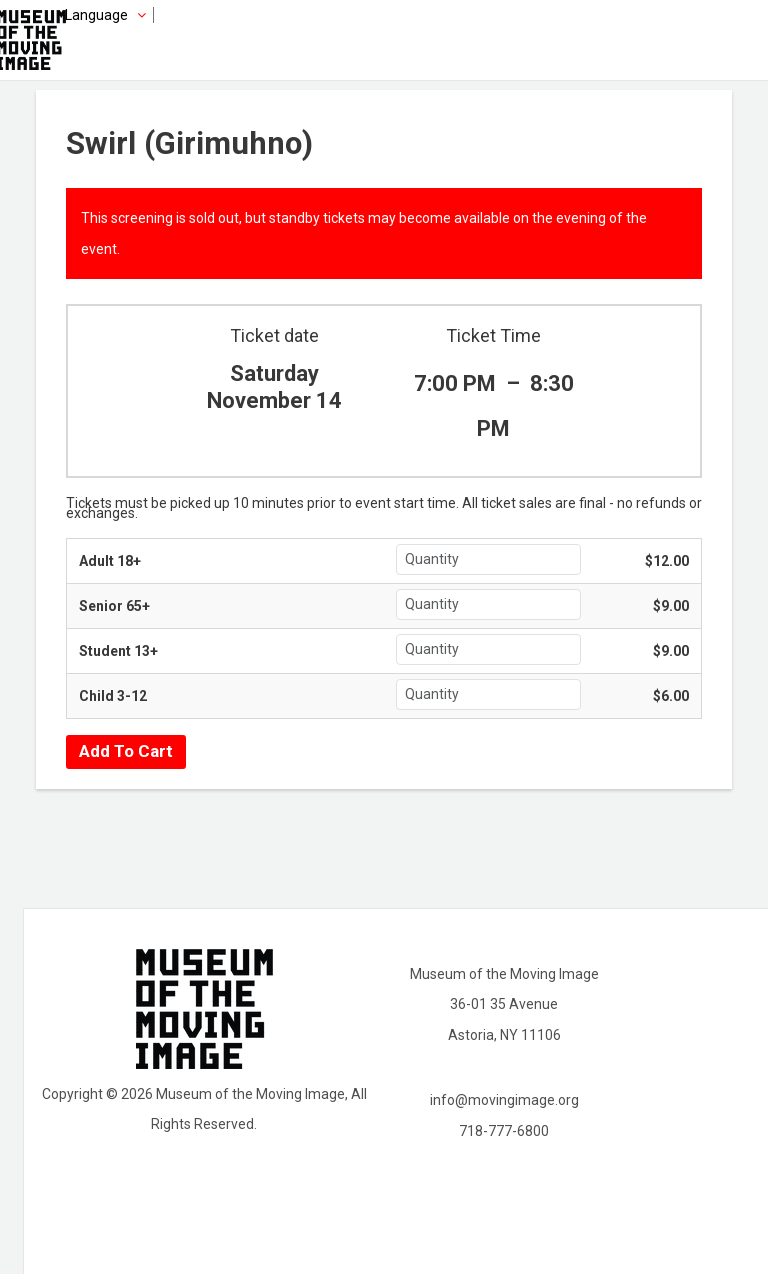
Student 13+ (118, 651)
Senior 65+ (114, 606)
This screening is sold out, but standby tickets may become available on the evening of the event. (364, 233)
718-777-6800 (504, 1131)
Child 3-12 (113, 696)
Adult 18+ (110, 561)
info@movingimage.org (504, 1100)
